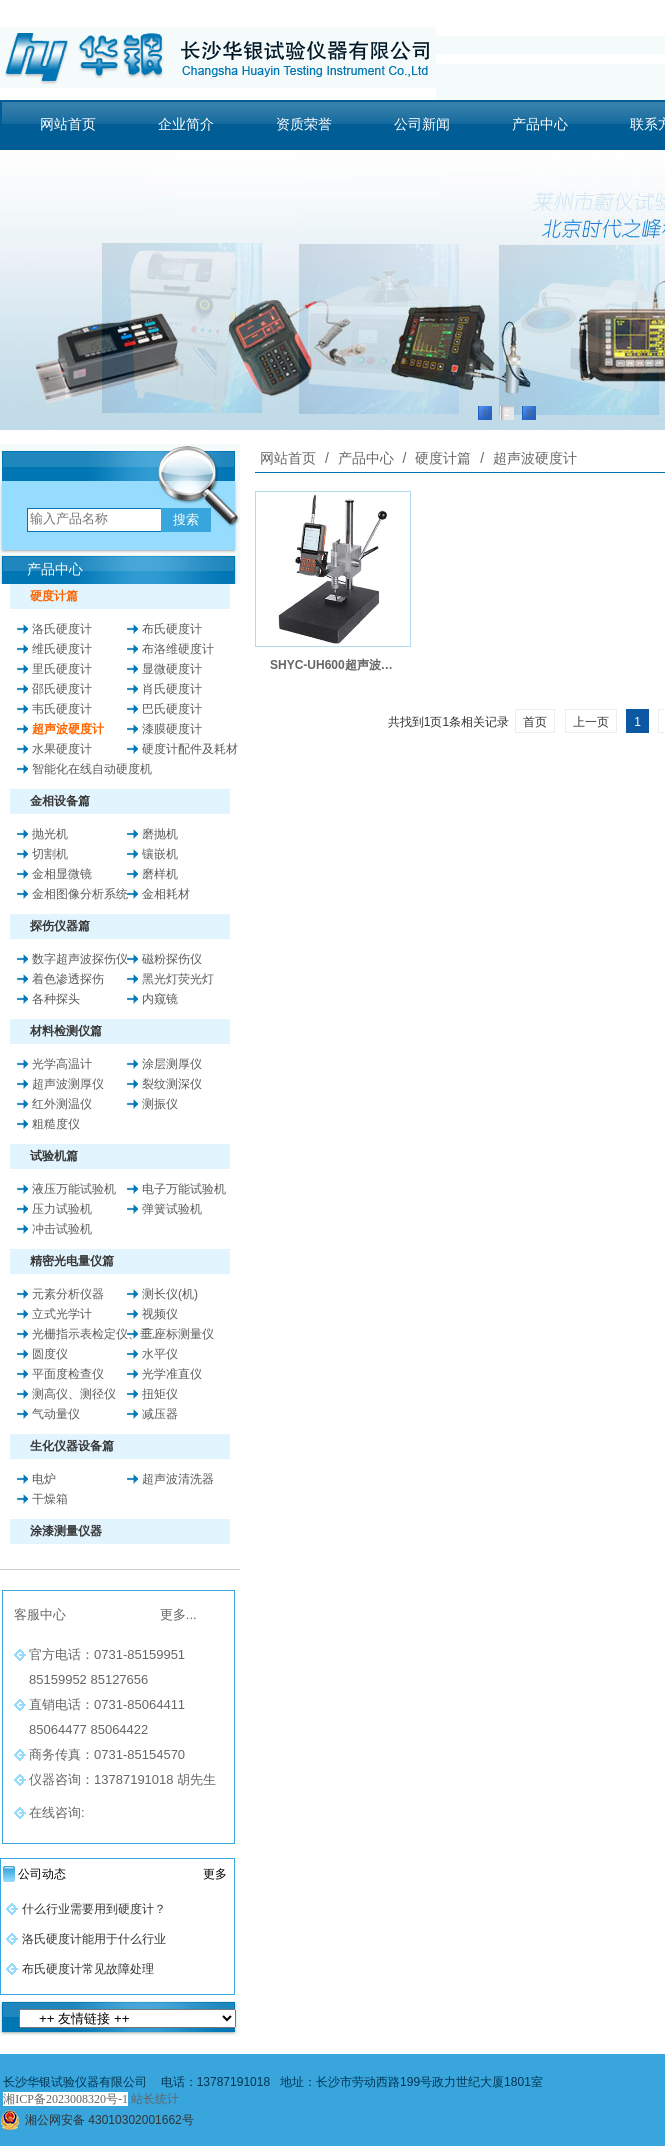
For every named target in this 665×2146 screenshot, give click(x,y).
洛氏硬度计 (62, 629)
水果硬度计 (62, 749)
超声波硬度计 (68, 729)
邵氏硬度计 (62, 689)
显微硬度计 (172, 669)
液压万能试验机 (74, 1189)
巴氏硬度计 (172, 709)
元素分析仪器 (68, 1294)
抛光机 (50, 834)
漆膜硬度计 (172, 729)
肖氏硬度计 (172, 689)
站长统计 (155, 2099)
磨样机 (160, 874)
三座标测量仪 (178, 1334)
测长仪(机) (170, 1294)
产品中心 (366, 458)
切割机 (50, 854)
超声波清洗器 (178, 1479)
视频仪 (160, 1314)
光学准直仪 (172, 1374)
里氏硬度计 (62, 669)
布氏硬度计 (172, 629)
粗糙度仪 (56, 1124)
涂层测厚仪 (172, 1064)
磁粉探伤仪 (172, 959)
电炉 (44, 1479)
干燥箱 (50, 1499)
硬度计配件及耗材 (190, 749)
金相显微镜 (62, 874)
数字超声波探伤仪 (80, 959)
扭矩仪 (160, 1394)
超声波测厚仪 (68, 1084)
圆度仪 (50, 1354)
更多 (215, 1874)
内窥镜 (160, 999)
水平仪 (160, 1354)
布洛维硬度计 (178, 649)
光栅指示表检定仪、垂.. (95, 1334)
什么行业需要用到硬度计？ (94, 1909)
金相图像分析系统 (80, 894)
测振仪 (160, 1104)
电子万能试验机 (184, 1189)
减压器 (160, 1414)
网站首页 (288, 458)
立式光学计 (62, 1314)
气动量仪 (56, 1414)
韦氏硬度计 (62, 709)
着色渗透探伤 (68, 979)
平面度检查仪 (68, 1374)
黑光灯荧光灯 (178, 979)
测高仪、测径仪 (74, 1394)
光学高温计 (62, 1064)
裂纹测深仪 (172, 1084)
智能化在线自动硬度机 (92, 769)
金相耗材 (166, 894)
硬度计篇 (443, 458)
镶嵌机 (160, 854)
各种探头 (56, 999)
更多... (178, 1614)
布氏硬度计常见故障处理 (88, 1969)
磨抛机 (160, 834)
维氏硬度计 (62, 649)
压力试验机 (62, 1209)
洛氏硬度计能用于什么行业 (94, 1939)
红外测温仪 (62, 1104)
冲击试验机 (62, 1229)
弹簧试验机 (172, 1209)
